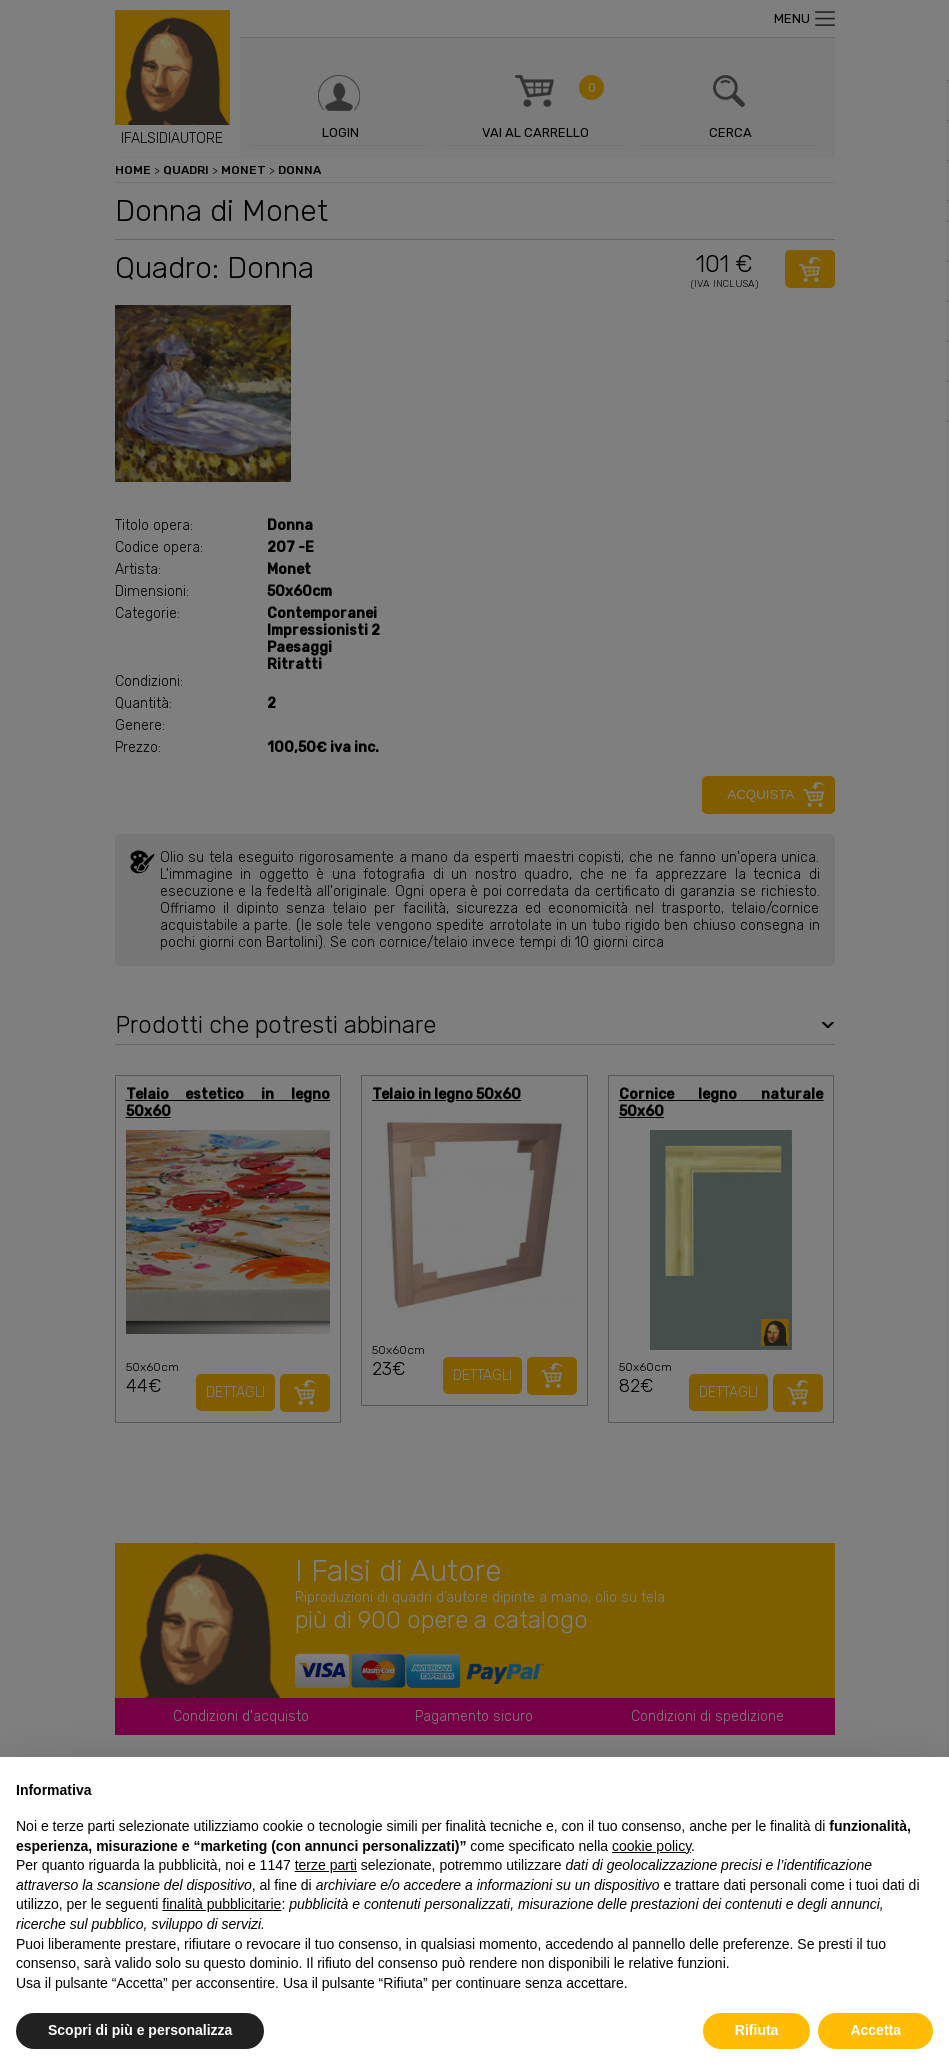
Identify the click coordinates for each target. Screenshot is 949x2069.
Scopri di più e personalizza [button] (140, 2030)
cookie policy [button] (651, 1846)
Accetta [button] (875, 2030)
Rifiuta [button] (757, 2030)
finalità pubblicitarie (221, 1904)
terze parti (326, 1865)
